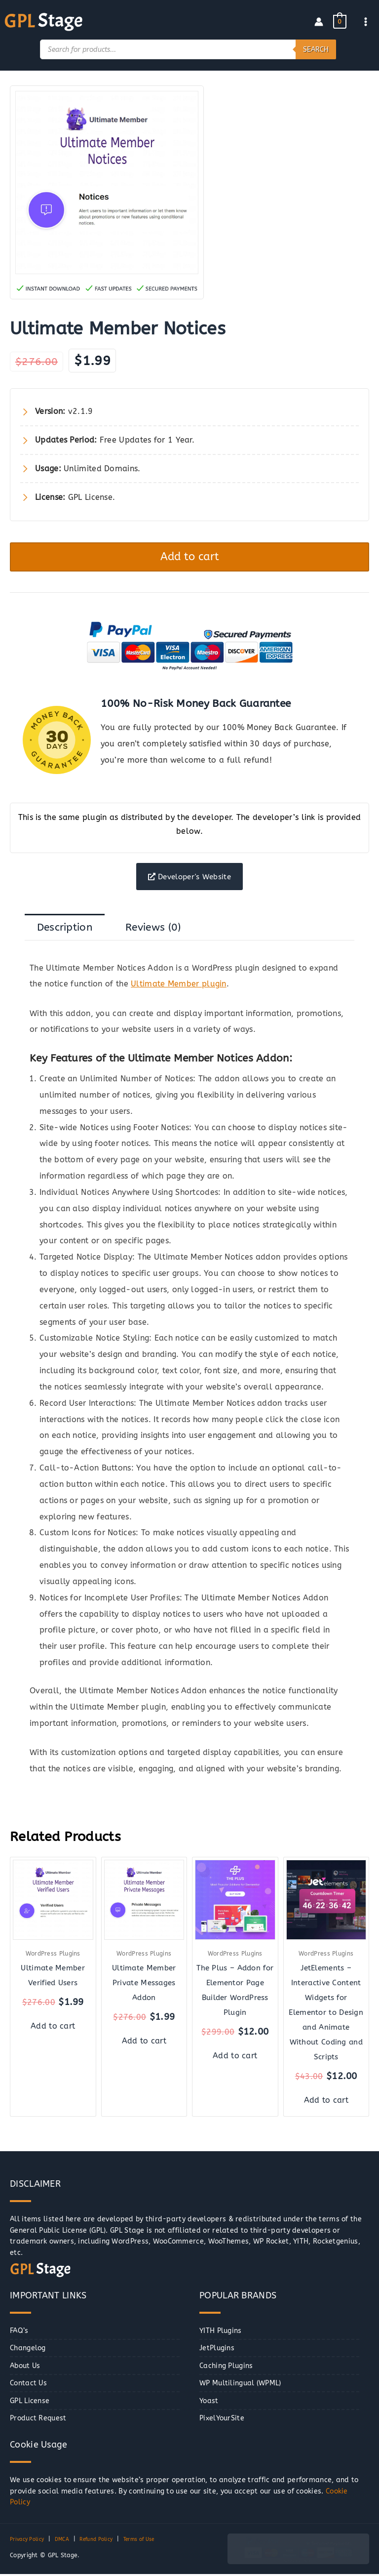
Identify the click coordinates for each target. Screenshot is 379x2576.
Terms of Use (157, 2540)
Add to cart (189, 556)
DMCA (69, 2540)
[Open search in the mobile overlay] (188, 48)
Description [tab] (64, 929)
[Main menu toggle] (366, 21)
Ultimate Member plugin (179, 985)
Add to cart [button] (53, 2028)
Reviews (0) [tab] (153, 929)
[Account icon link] (318, 21)
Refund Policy (107, 2540)
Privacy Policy (30, 2540)
